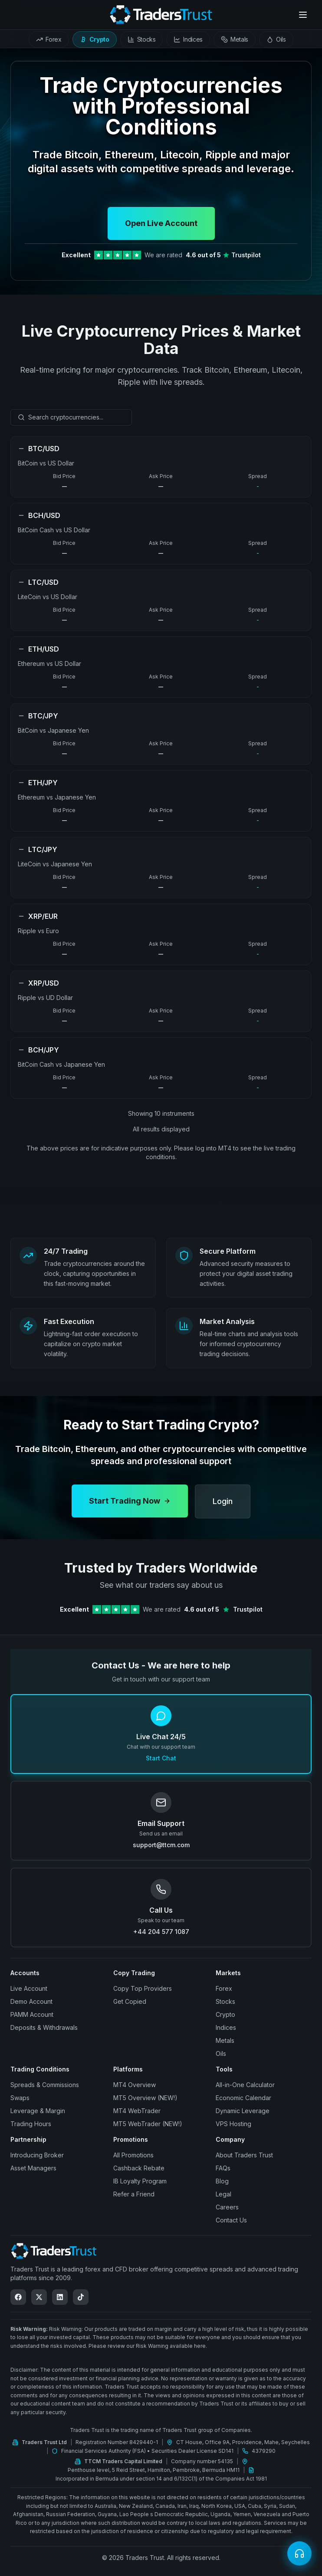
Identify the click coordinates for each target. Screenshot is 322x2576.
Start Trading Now (130, 1507)
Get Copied (129, 2001)
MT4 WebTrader (137, 2110)
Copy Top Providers (142, 1988)
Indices (226, 2027)
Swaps (20, 2097)
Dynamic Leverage (242, 2110)
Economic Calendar (243, 2097)
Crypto (225, 2014)
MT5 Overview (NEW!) (145, 2097)
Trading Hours (30, 2123)
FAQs (223, 2168)
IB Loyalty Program (140, 2181)
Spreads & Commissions (44, 2084)
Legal (223, 2194)
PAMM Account (31, 2014)
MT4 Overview (134, 2084)
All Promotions (133, 2155)
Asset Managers (33, 2168)
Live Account (28, 1988)
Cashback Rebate (138, 2168)
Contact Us (231, 2220)
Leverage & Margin (37, 2110)
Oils (221, 2053)
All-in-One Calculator (245, 2084)
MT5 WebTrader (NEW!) (147, 2123)
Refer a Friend (133, 2194)
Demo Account (31, 2001)
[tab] (49, 39)
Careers (227, 2207)
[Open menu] (302, 14)
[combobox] (71, 417)
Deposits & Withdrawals (44, 2027)
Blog (222, 2181)
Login (223, 1508)
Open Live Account (161, 223)
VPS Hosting (233, 2123)
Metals (225, 2040)
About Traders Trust (244, 2155)
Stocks (225, 2001)
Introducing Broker (37, 2155)
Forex (224, 1988)
